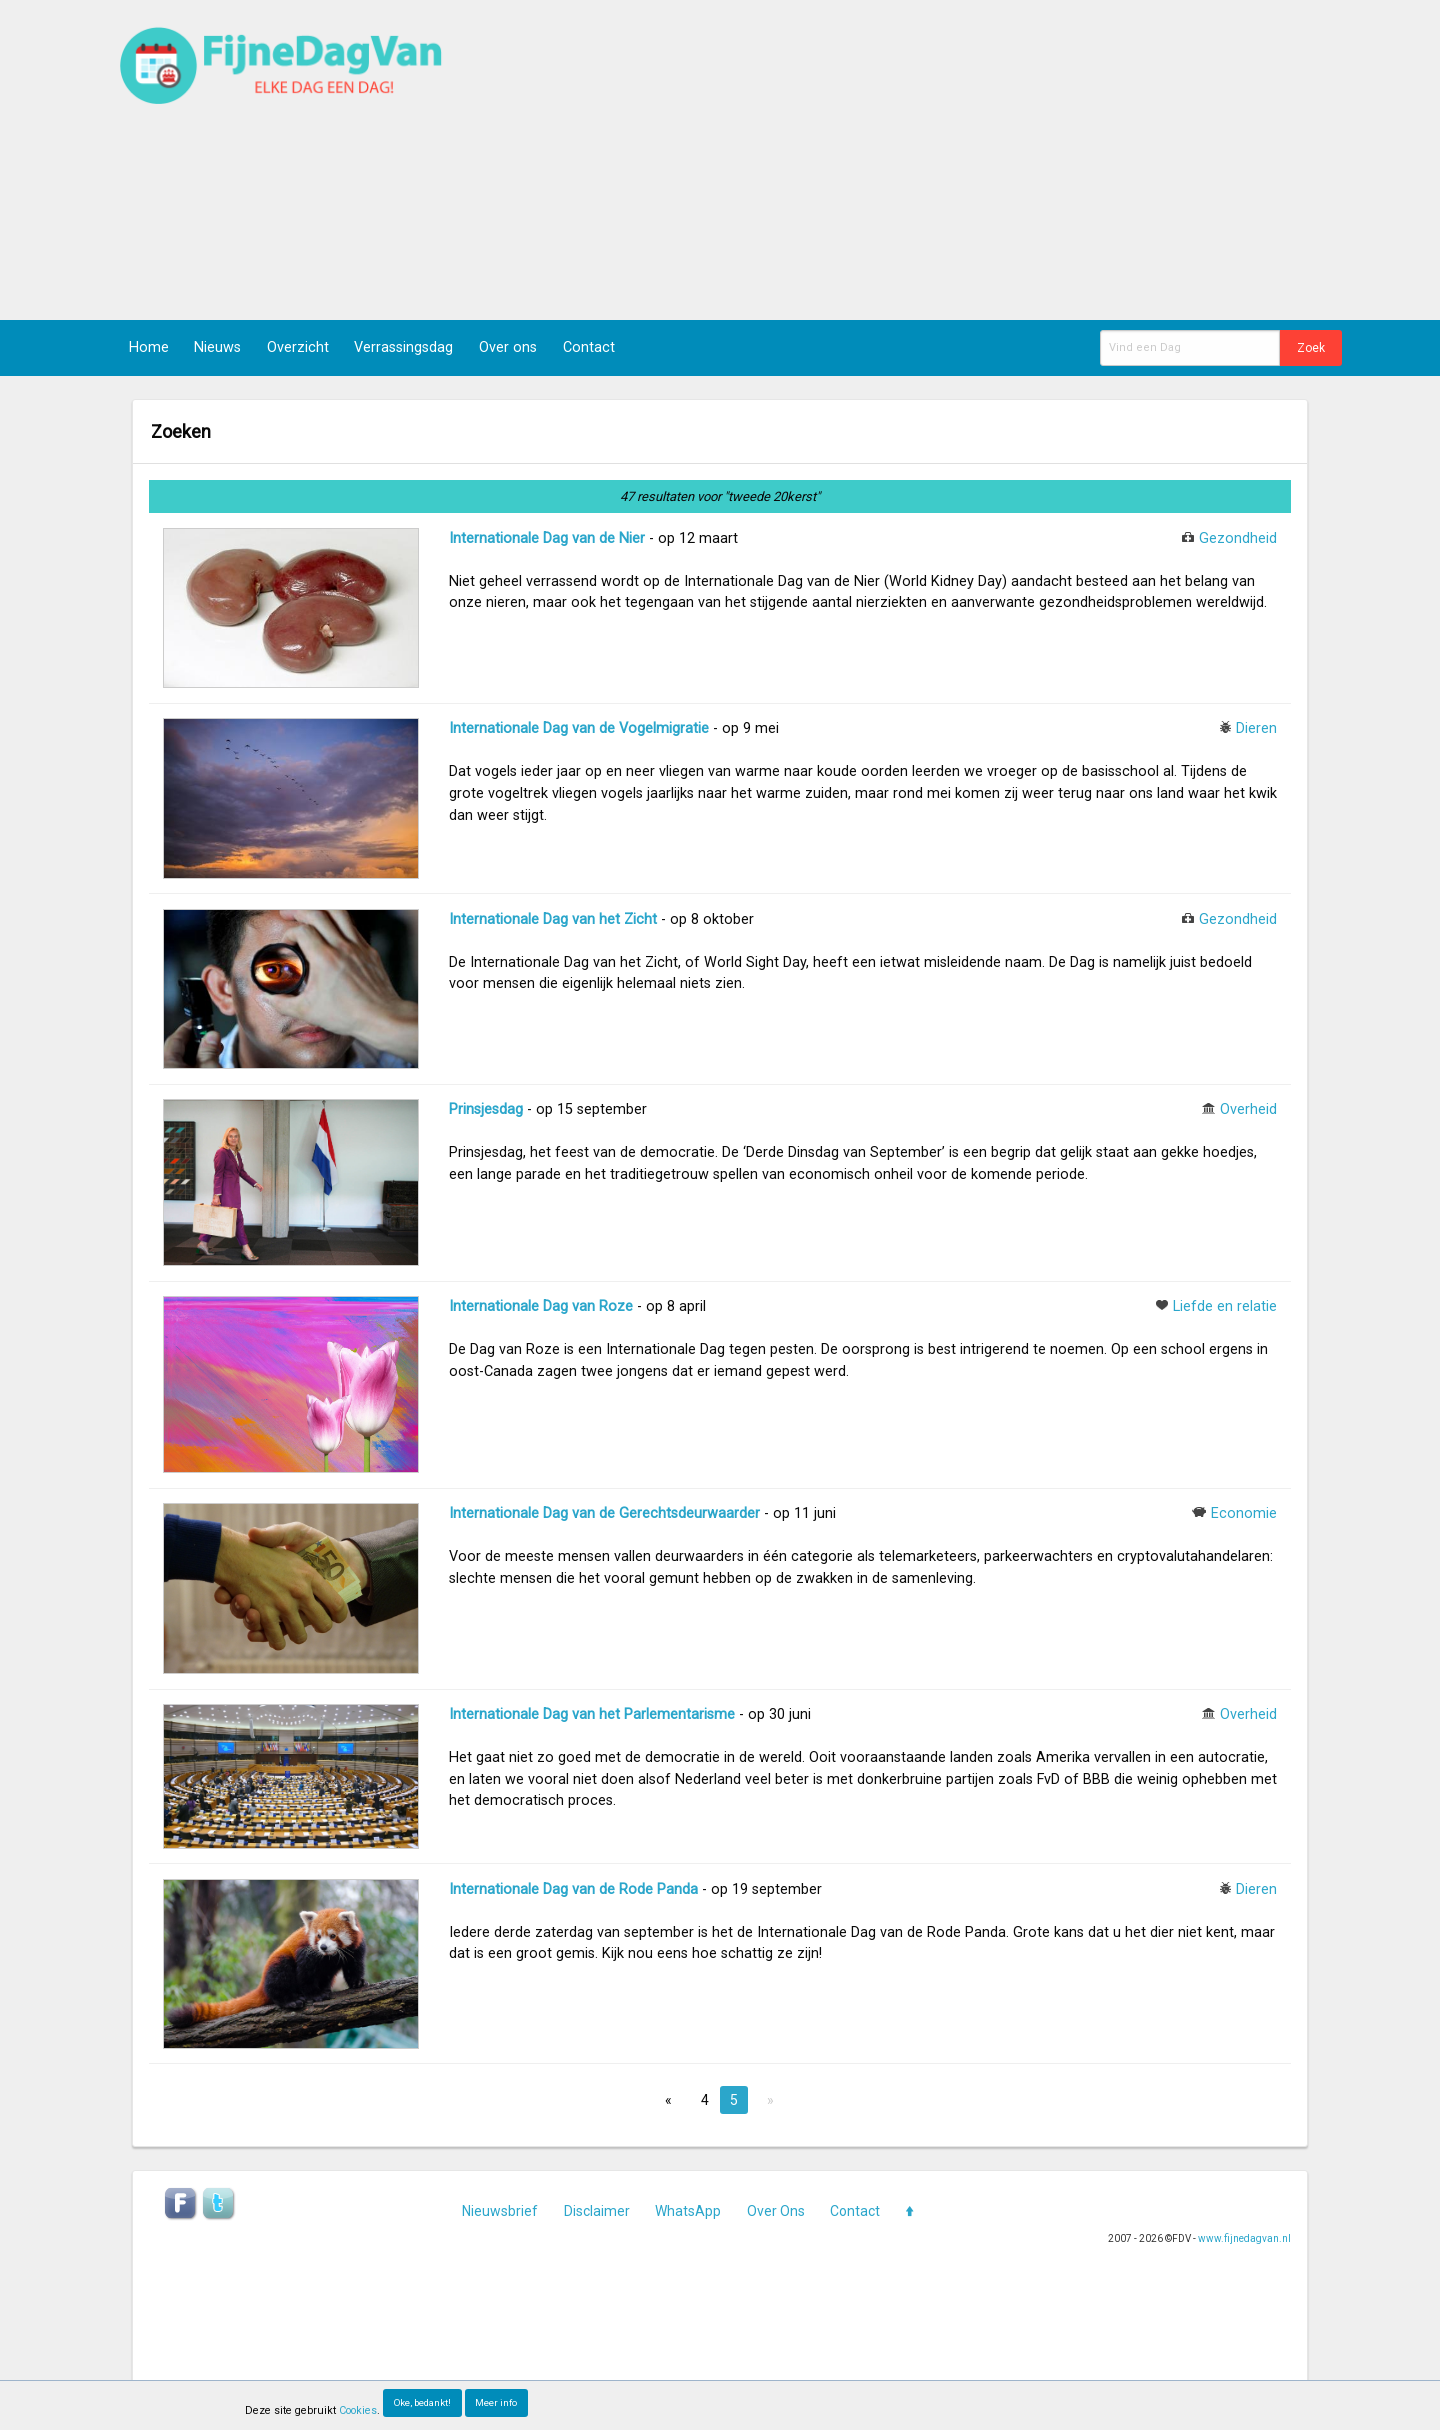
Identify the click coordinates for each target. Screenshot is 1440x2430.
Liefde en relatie (1225, 1306)
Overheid (1248, 1109)
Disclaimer (597, 2211)
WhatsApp (688, 2211)
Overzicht (298, 347)
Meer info (496, 2402)
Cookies (358, 2410)
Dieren (1256, 728)
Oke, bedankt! (422, 2402)
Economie (1244, 1513)
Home (149, 347)
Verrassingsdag (403, 347)
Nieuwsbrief (500, 2211)
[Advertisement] (976, 160)
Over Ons (776, 2211)
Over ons (508, 347)
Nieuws (217, 347)
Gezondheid (1238, 538)
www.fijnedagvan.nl (1244, 2238)
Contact (589, 347)
